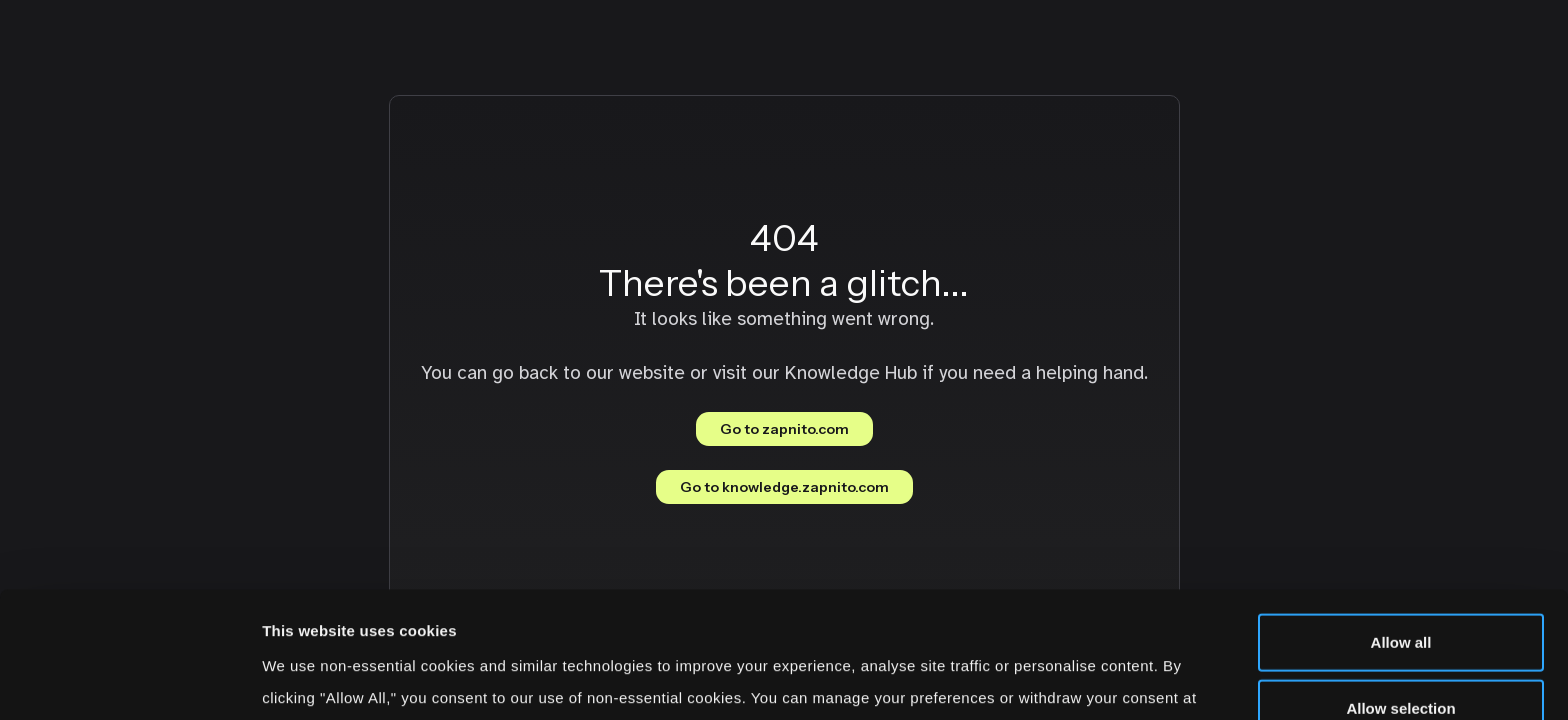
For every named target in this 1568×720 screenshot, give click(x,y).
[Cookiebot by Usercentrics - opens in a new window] (129, 681)
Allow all (1401, 523)
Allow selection (1400, 589)
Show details (1049, 680)
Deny (1401, 654)
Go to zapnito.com (784, 429)
